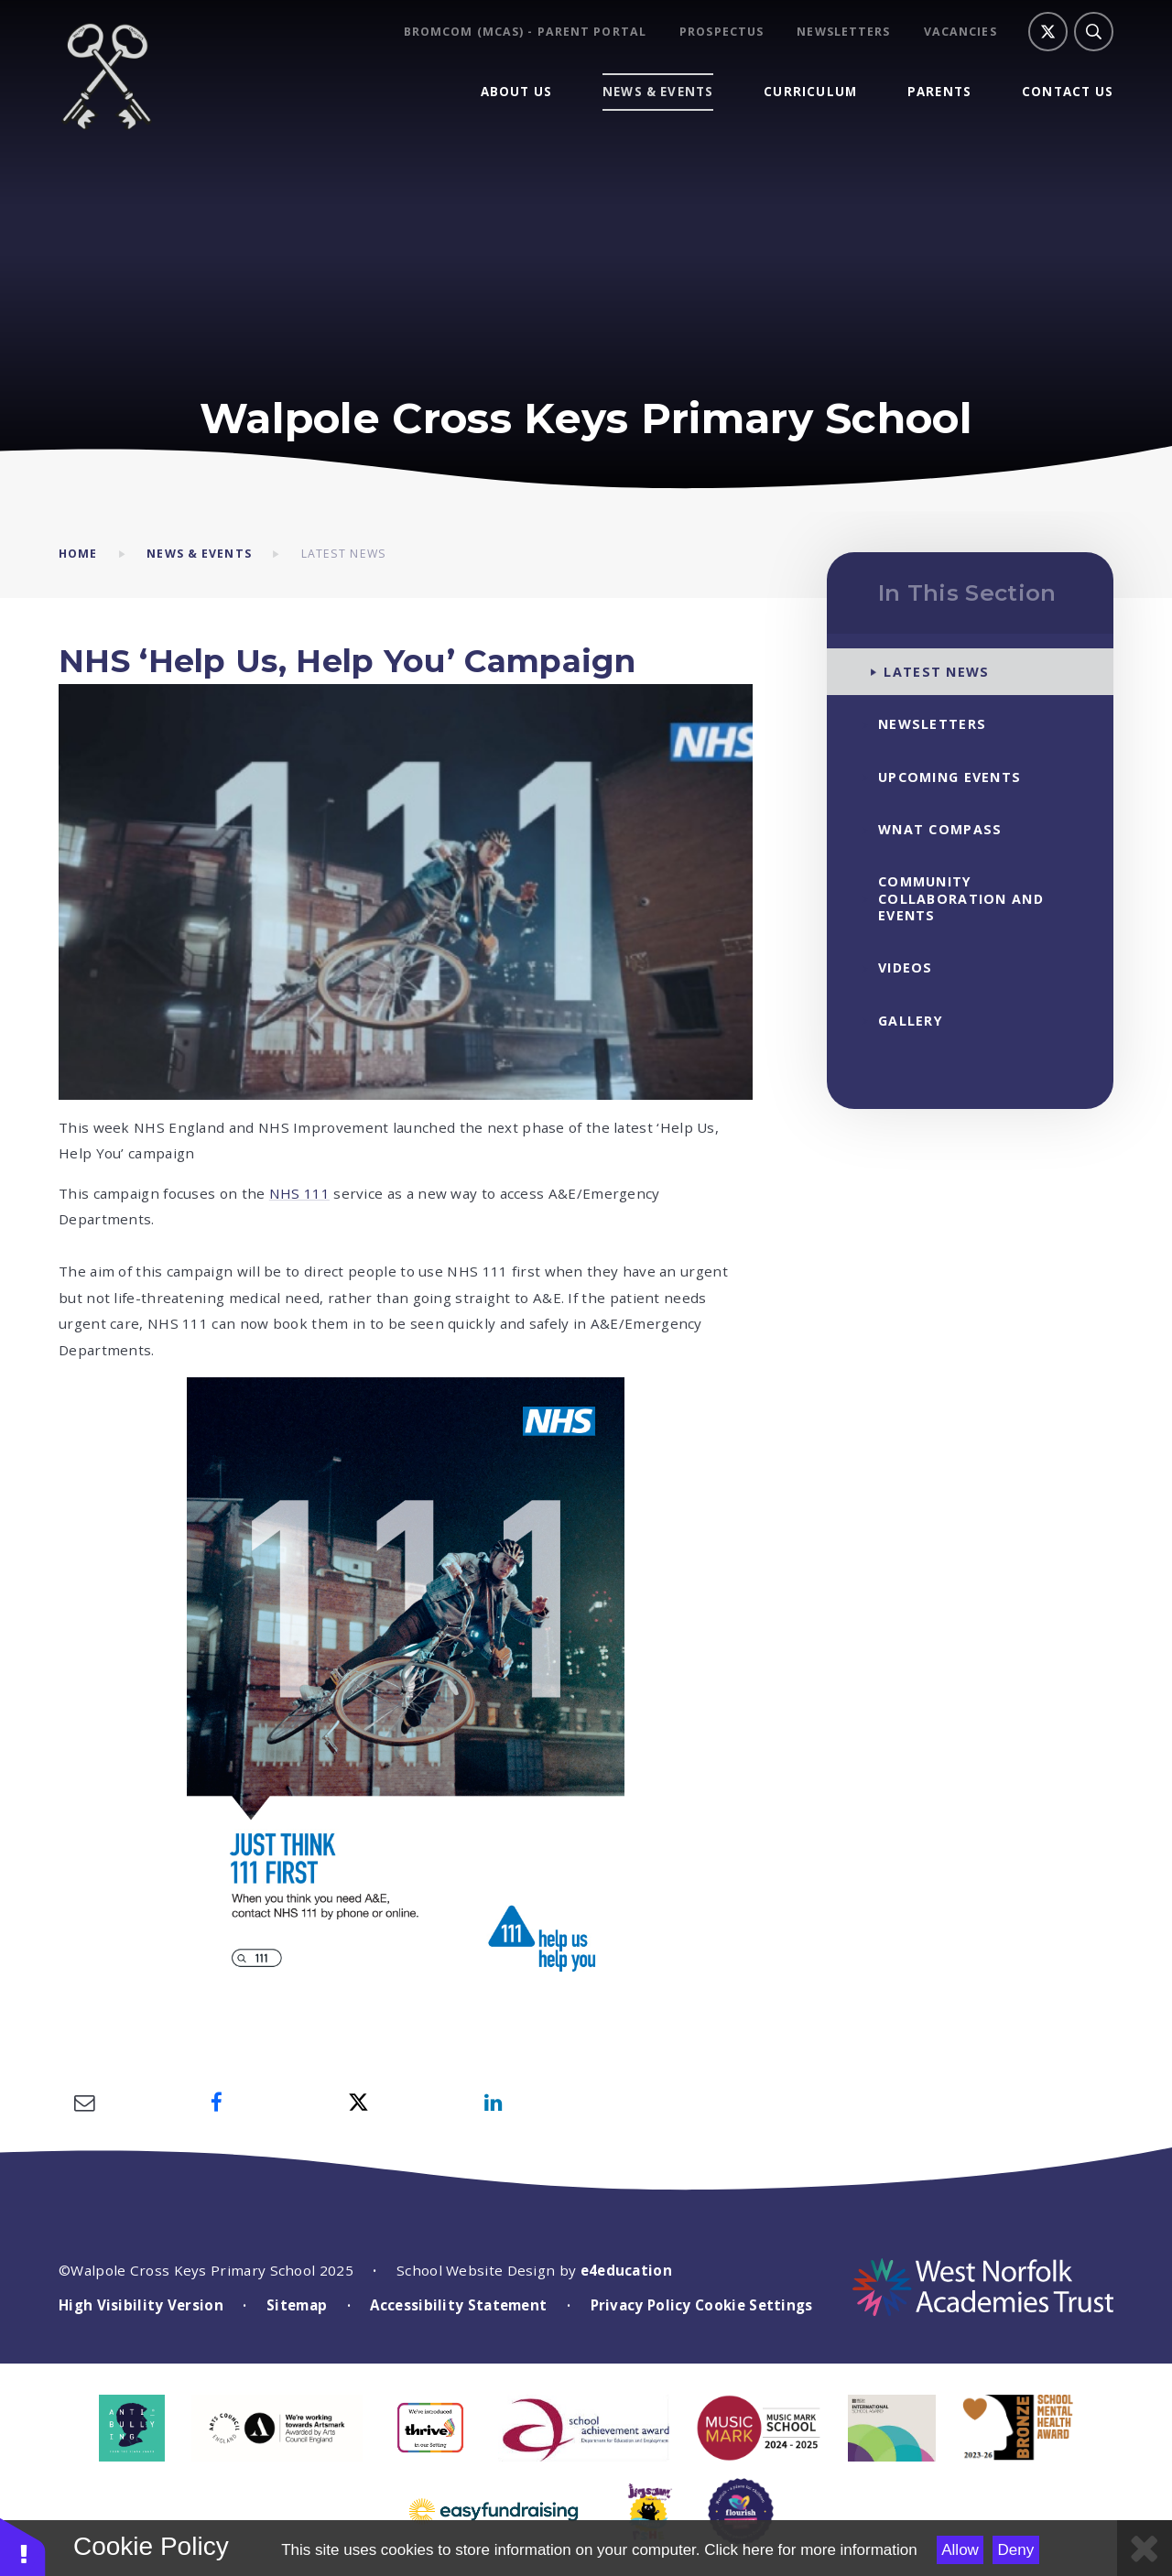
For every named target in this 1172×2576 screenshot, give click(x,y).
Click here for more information (810, 2550)
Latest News (343, 553)
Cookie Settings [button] (754, 2305)
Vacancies (960, 32)
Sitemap (296, 2305)
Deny (1016, 2550)
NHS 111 (299, 1193)
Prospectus (721, 32)
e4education (626, 2270)
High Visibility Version (141, 2305)
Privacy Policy (641, 2305)
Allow (960, 2550)
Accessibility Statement (458, 2305)
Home (78, 553)
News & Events (198, 553)
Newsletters (843, 32)
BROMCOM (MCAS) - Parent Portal (525, 32)
